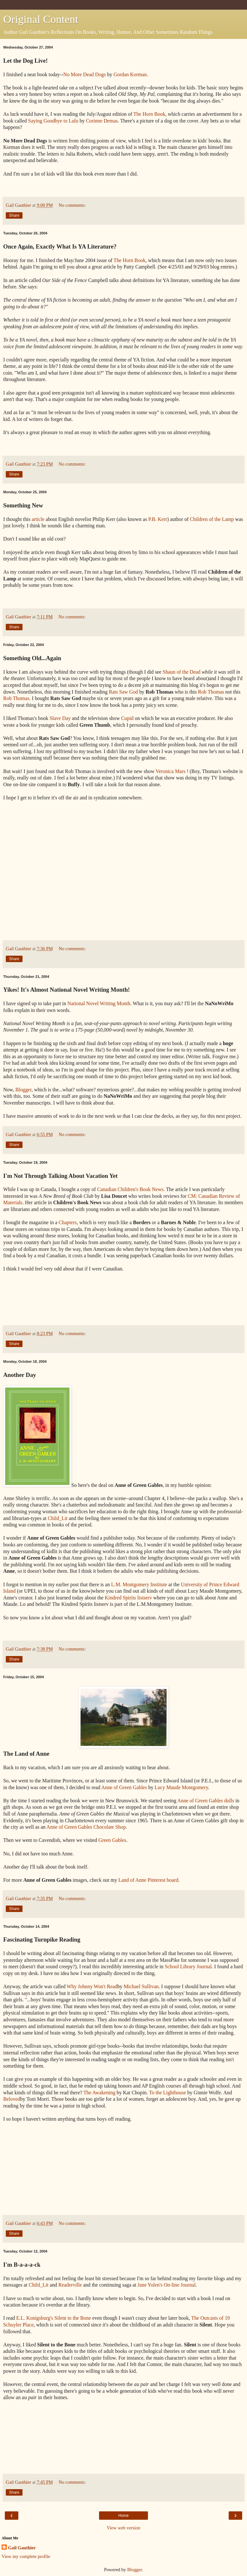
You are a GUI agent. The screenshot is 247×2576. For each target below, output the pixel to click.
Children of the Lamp (212, 519)
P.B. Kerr (157, 519)
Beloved (11, 2099)
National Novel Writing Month (99, 1003)
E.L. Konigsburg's (35, 2318)
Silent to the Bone (72, 2318)
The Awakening (99, 2092)
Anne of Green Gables (124, 1787)
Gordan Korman (130, 74)
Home (123, 2515)
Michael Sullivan (141, 1986)
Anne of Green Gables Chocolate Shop (86, 1827)
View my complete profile (26, 2556)
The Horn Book (149, 114)
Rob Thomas (211, 692)
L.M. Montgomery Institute (139, 1584)
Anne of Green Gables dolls (205, 1800)
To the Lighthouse (167, 2092)
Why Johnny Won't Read (92, 1986)
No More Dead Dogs (84, 74)
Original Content (40, 19)
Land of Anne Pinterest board (147, 1880)
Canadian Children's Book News (130, 1189)
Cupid (127, 718)
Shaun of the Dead (181, 672)
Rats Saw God (123, 692)
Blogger (23, 1089)
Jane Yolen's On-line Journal (167, 2285)
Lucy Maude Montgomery (181, 1787)
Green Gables (112, 1840)
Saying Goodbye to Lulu (53, 120)
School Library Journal (188, 1966)
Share (14, 215)
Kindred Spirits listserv (128, 1597)
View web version (123, 2527)
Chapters (68, 1222)
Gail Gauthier (22, 2547)
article (38, 519)
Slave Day (60, 718)
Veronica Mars (171, 771)
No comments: (72, 205)
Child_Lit (58, 1518)
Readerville (70, 2285)
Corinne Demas (102, 120)
